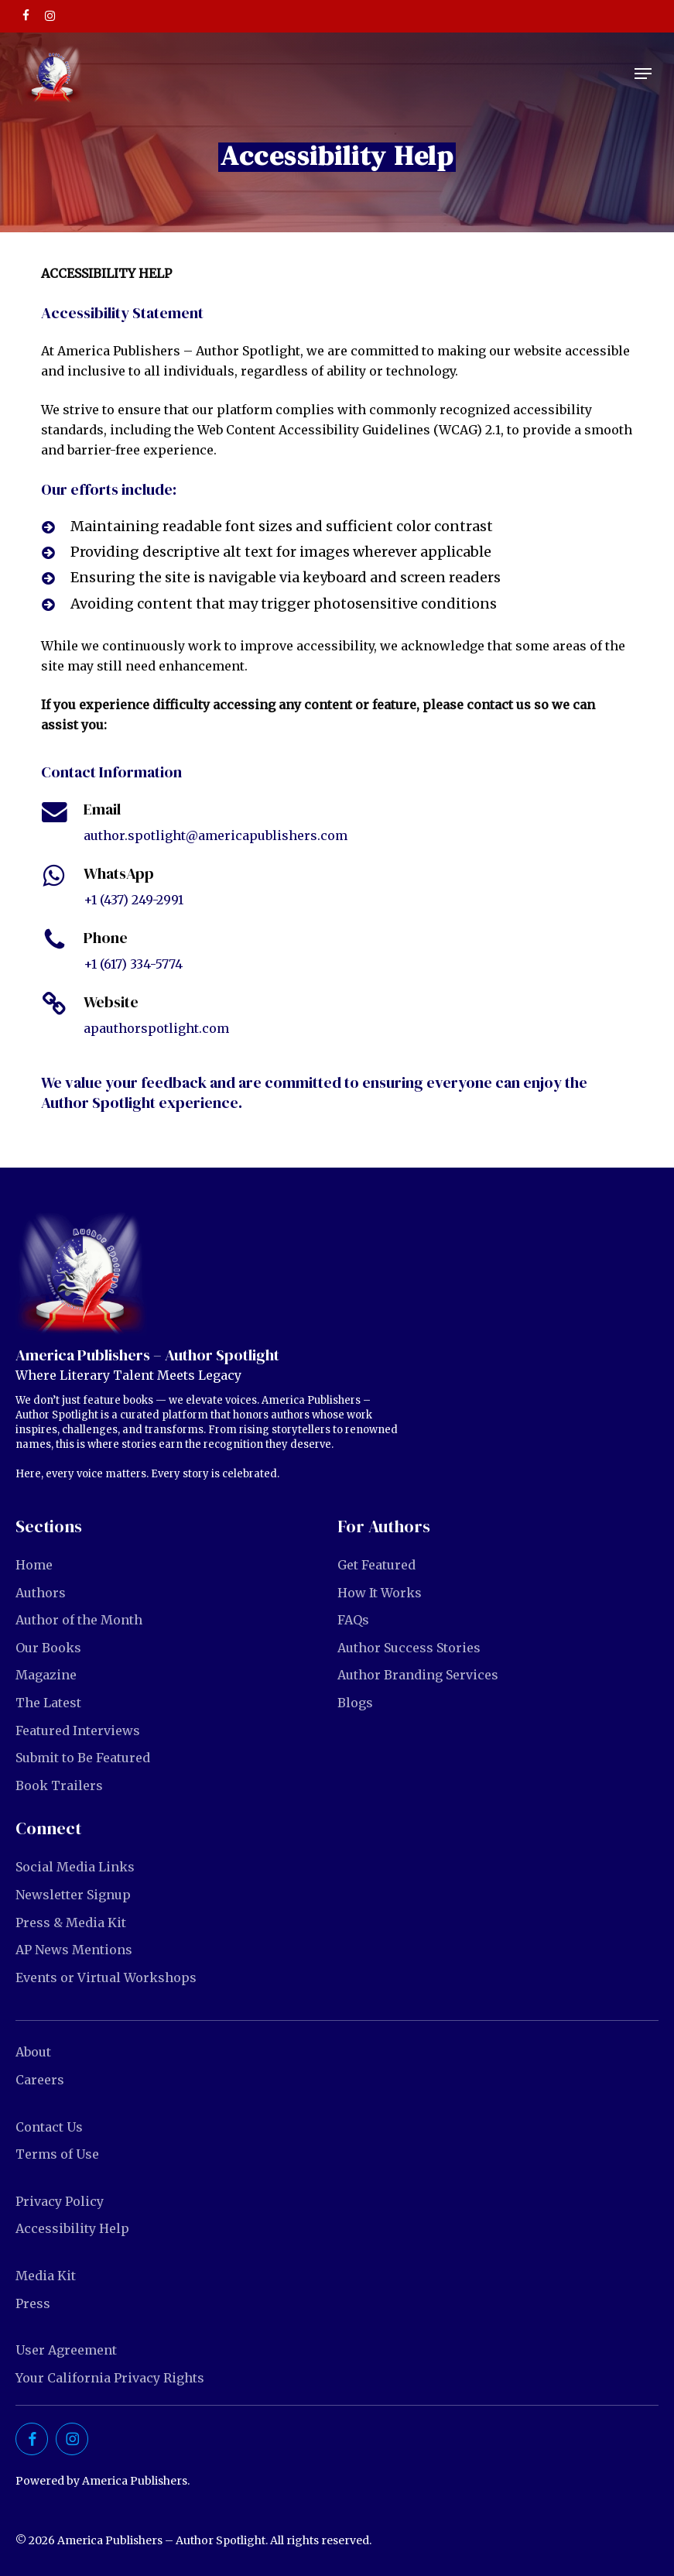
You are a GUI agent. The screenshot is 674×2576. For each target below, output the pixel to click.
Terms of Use (57, 2154)
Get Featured (376, 1565)
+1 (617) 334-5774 (133, 964)
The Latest (48, 1702)
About (33, 2052)
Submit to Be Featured (82, 1757)
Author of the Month (78, 1620)
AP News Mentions (73, 1949)
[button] (643, 73)
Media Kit (45, 2275)
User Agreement (66, 2350)
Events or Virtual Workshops (106, 1977)
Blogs (355, 1702)
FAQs (353, 1620)
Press (32, 2303)
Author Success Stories (409, 1647)
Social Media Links (75, 1867)
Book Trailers (59, 1785)
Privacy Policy (59, 2201)
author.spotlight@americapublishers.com (215, 835)
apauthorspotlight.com (156, 1028)
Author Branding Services (417, 1674)
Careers (39, 2079)
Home (34, 1565)
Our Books (48, 1647)
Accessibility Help (72, 2228)
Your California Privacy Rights (109, 2378)
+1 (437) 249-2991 (133, 899)
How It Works (379, 1592)
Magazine (46, 1674)
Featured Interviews (77, 1730)
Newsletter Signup (73, 1894)
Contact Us (49, 2127)
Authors (40, 1592)
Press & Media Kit (70, 1922)
